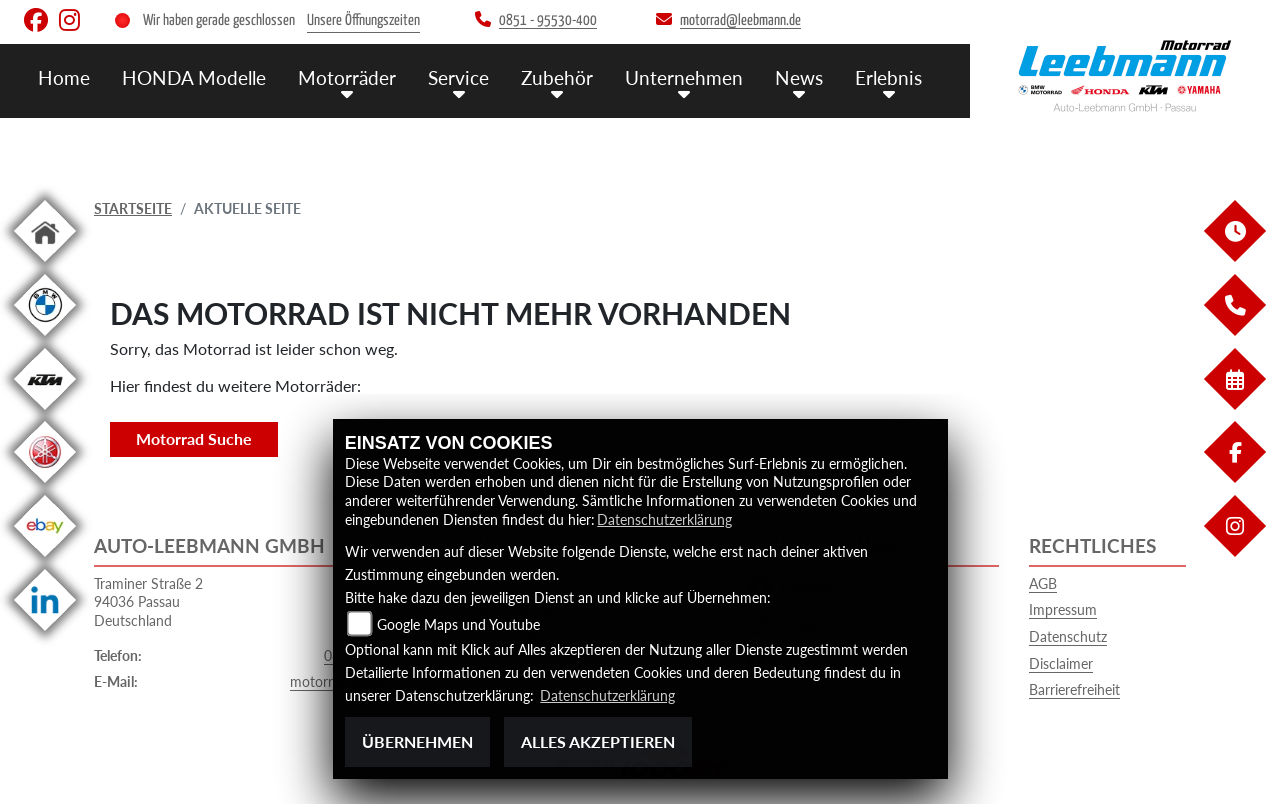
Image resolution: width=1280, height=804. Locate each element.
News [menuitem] (799, 77)
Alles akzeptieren (598, 741)
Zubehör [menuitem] (557, 77)
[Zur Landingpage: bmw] (45, 339)
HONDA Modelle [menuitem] (194, 77)
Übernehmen (417, 741)
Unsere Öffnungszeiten (363, 20)
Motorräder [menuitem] (347, 77)
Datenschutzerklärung (664, 519)
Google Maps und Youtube (458, 624)
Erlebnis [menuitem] (888, 77)
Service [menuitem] (458, 77)
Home (64, 77)
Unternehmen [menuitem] (684, 77)
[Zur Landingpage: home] (45, 265)
